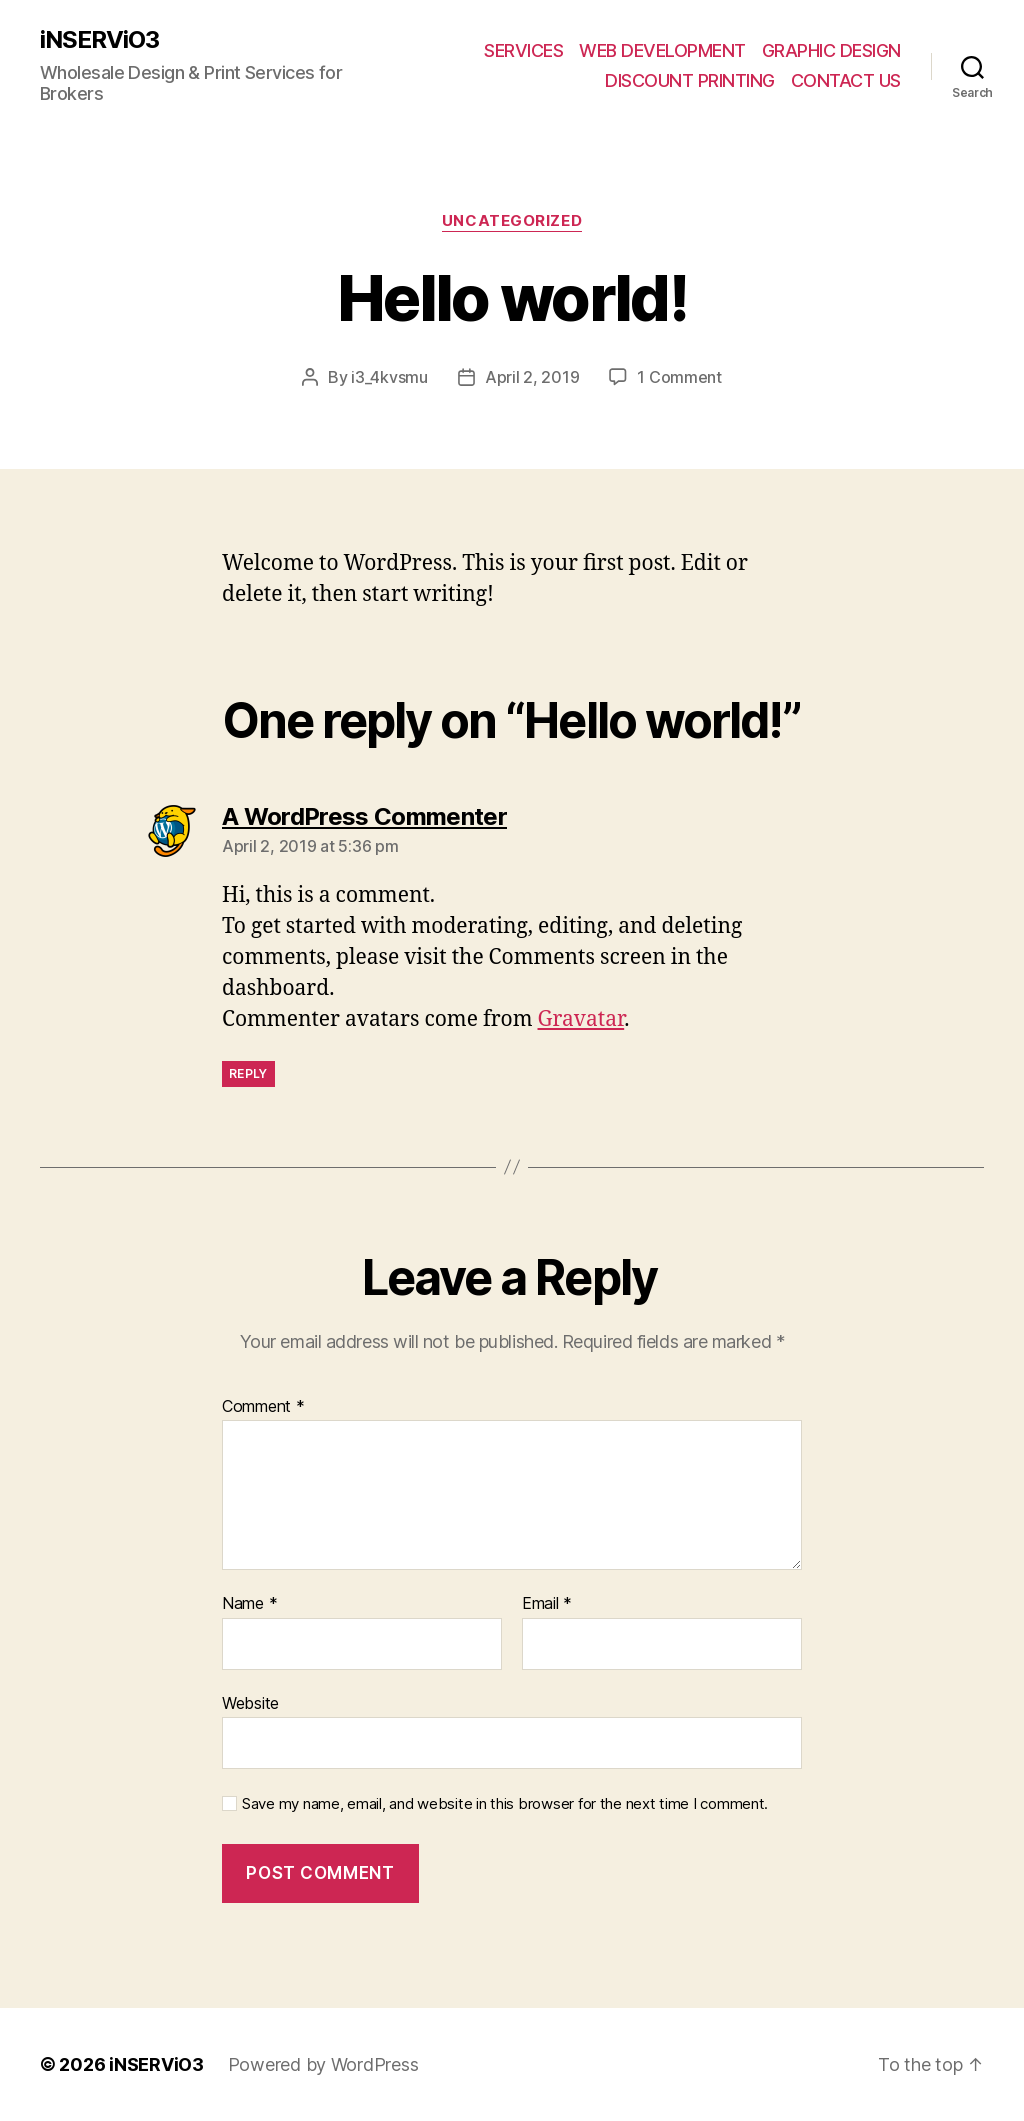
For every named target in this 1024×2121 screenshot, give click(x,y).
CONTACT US (846, 80)
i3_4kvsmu (389, 377)
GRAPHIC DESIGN (831, 50)
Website (250, 1703)
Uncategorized (512, 221)
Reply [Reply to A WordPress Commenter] (248, 1073)
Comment (263, 1407)
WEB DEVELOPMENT (662, 50)
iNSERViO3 (99, 40)
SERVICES (523, 50)
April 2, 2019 (532, 377)
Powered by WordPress (323, 2064)
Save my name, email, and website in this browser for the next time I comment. (505, 1804)
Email (547, 1604)
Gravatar (581, 1019)
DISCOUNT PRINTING (690, 80)
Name (249, 1604)
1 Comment (679, 377)
